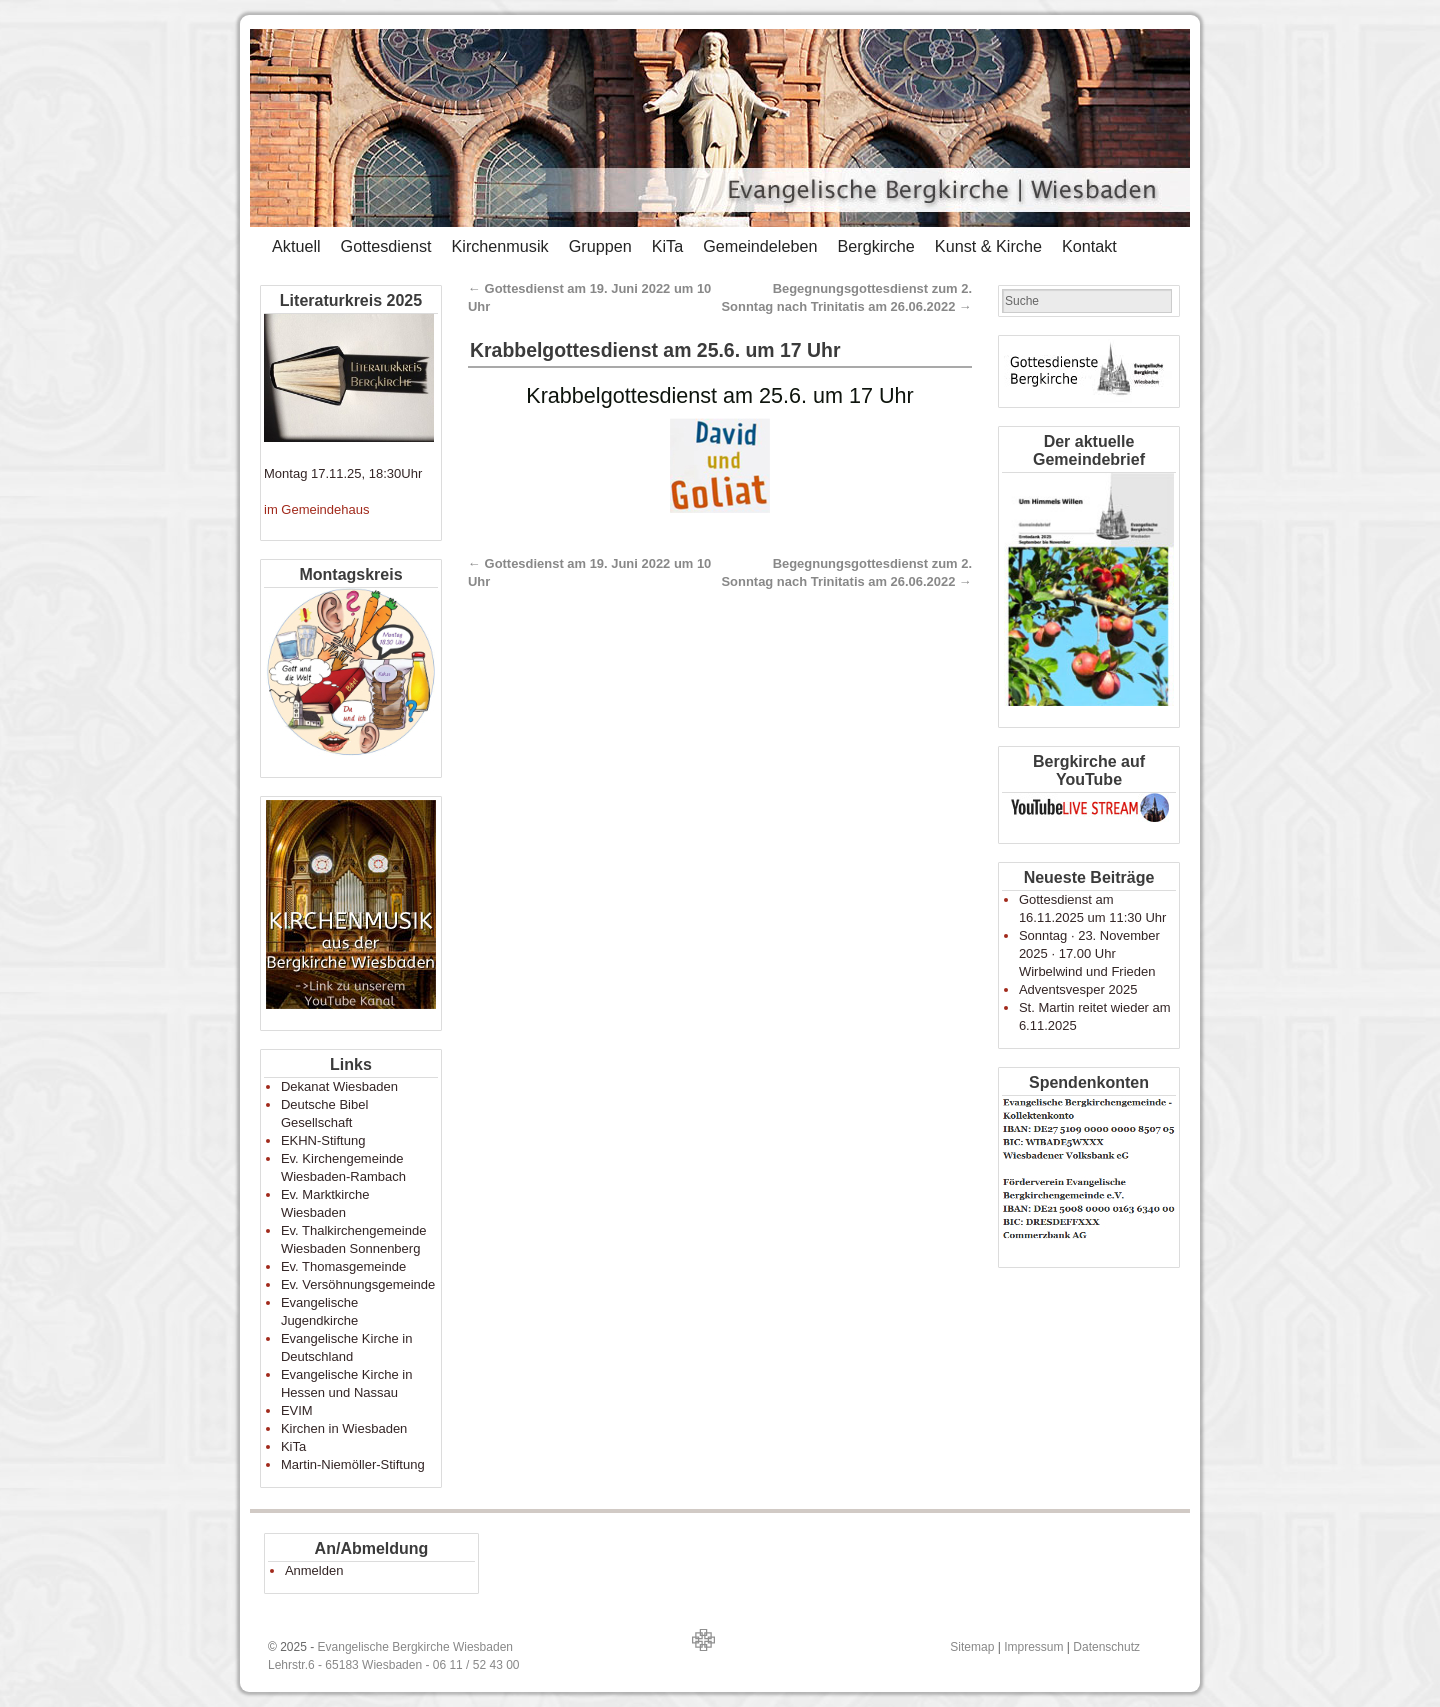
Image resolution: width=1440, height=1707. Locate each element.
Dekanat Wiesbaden (339, 1086)
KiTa (668, 246)
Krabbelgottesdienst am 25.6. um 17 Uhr (655, 350)
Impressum (1033, 1647)
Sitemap (972, 1647)
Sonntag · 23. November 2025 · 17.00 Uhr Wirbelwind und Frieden (1089, 953)
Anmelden (314, 1570)
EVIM (297, 1410)
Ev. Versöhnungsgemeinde (358, 1284)
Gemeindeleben (760, 246)
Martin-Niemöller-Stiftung (353, 1464)
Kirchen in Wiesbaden (344, 1428)
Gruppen (600, 246)
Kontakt (1089, 246)
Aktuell (296, 246)
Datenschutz (1106, 1647)
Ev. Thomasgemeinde (343, 1266)
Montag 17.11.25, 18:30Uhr (343, 473)
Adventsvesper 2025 (1078, 989)
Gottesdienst (386, 246)
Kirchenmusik (499, 246)
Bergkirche (875, 246)
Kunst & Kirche (988, 246)
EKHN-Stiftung (323, 1140)
